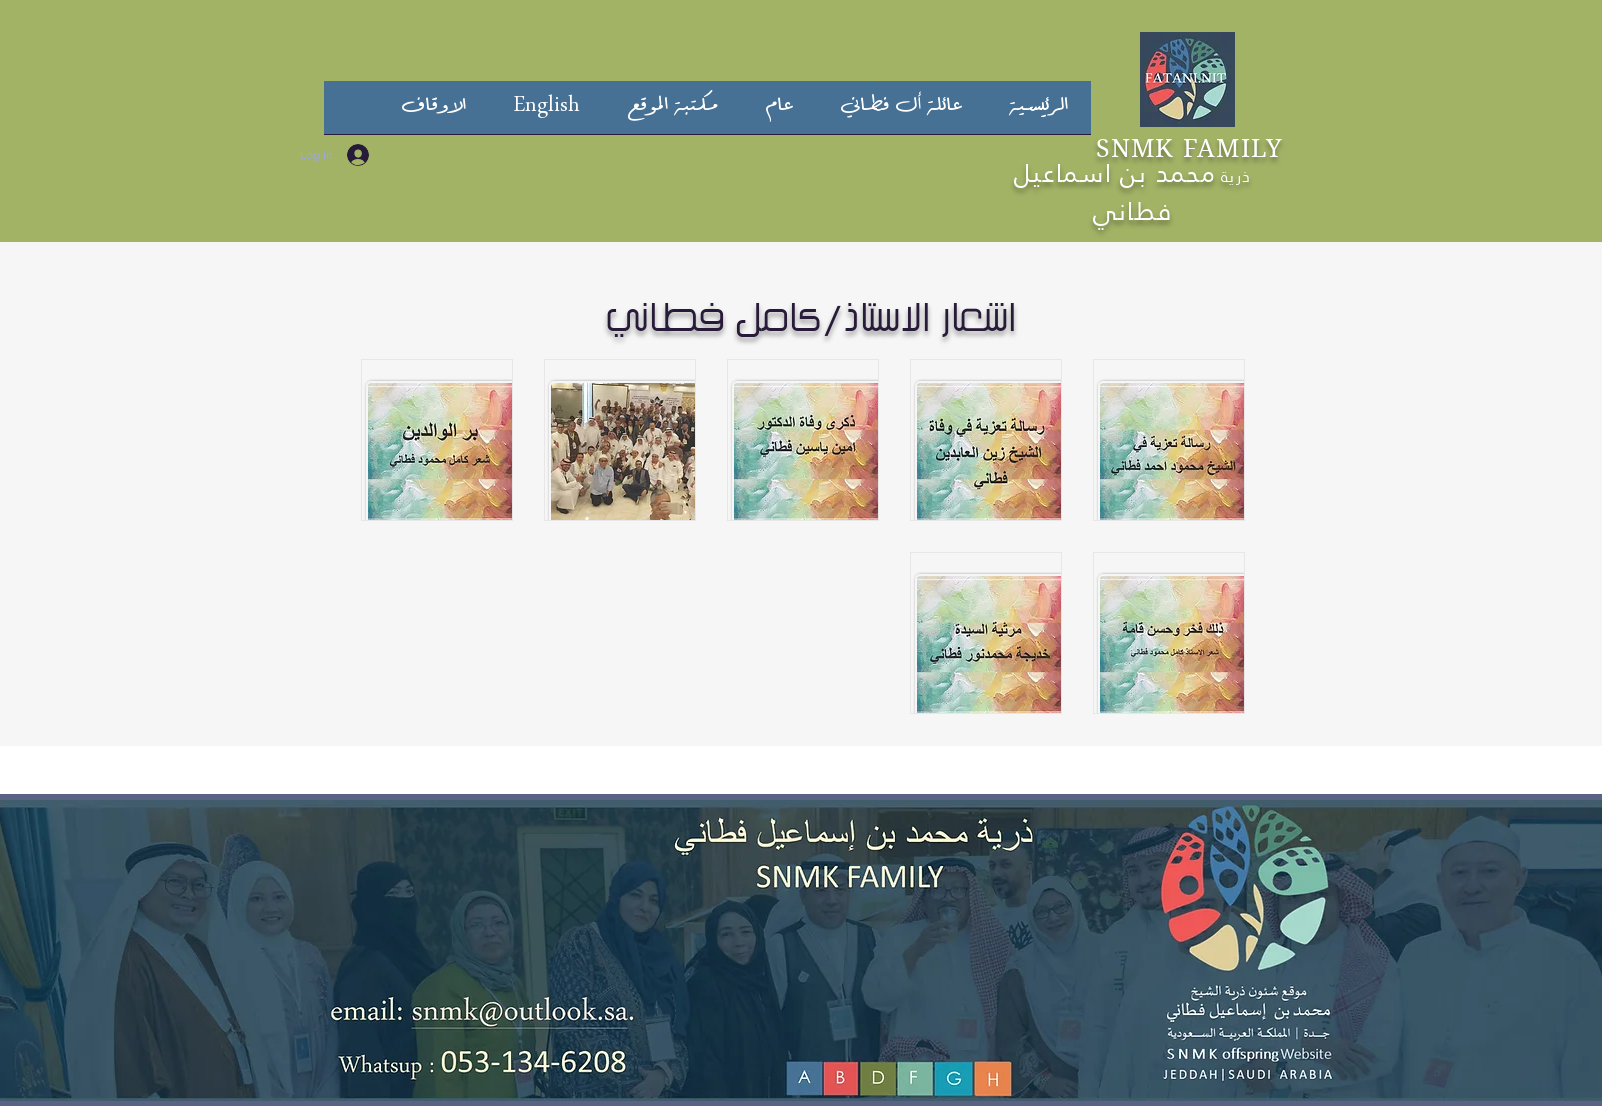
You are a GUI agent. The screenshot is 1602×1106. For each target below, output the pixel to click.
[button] (900, 114)
